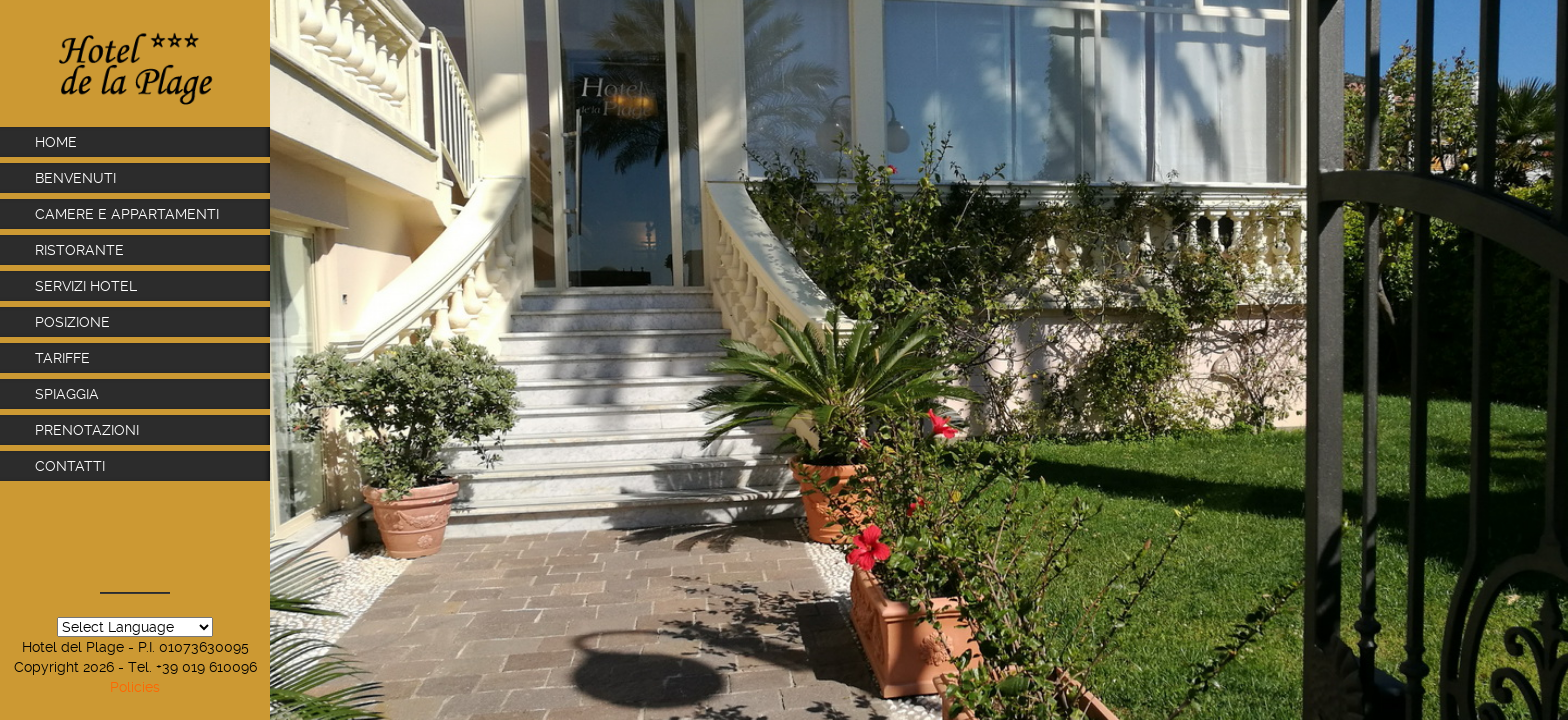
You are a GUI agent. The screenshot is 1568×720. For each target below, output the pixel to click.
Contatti (70, 466)
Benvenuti (75, 178)
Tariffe (62, 358)
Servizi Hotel (88, 286)
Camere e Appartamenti (127, 214)
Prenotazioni (87, 430)
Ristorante (81, 250)
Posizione (72, 322)
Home (56, 142)
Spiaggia (67, 394)
